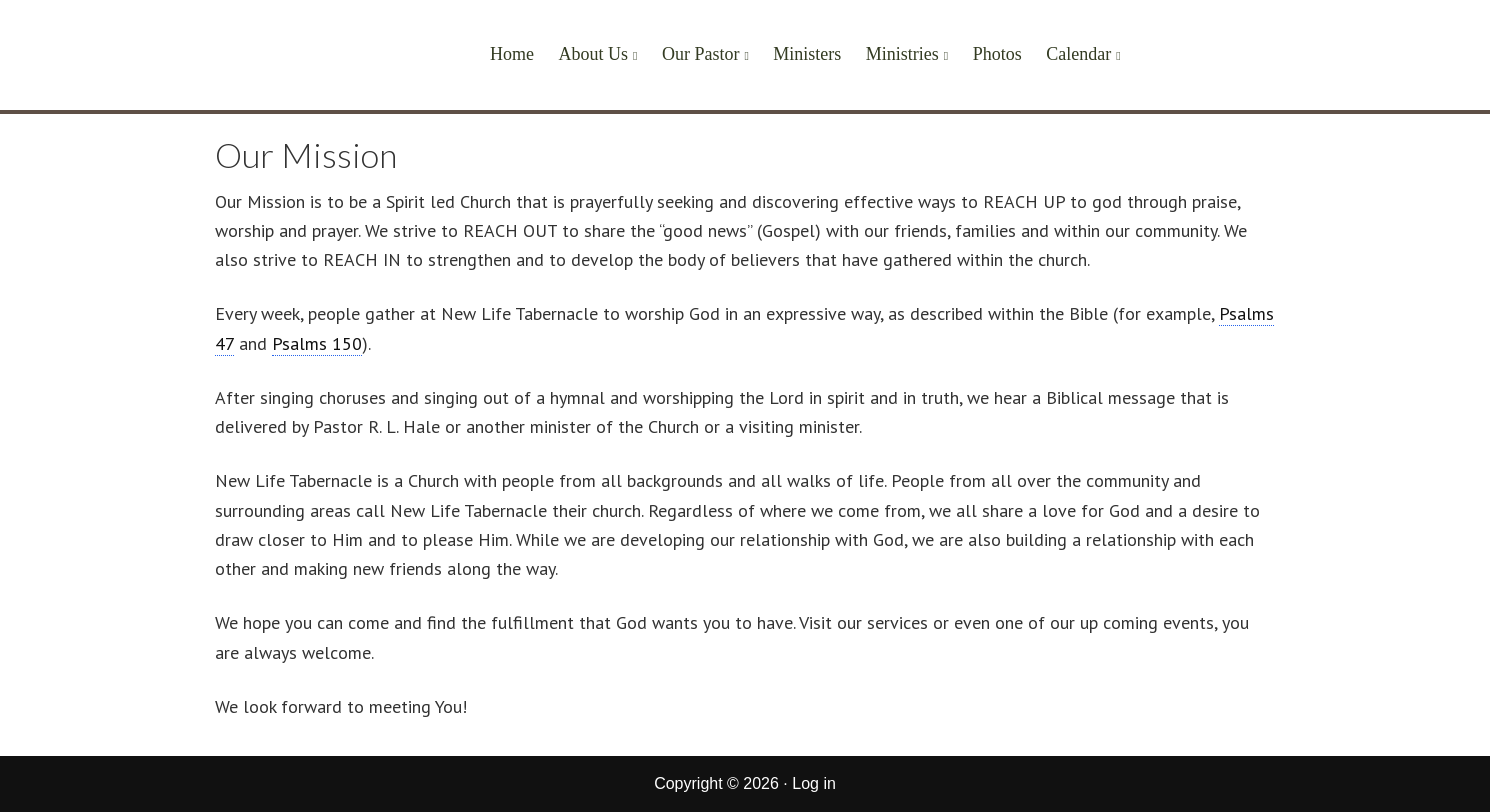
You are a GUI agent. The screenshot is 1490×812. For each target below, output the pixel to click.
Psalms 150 (317, 343)
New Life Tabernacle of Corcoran (292, 62)
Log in (814, 783)
